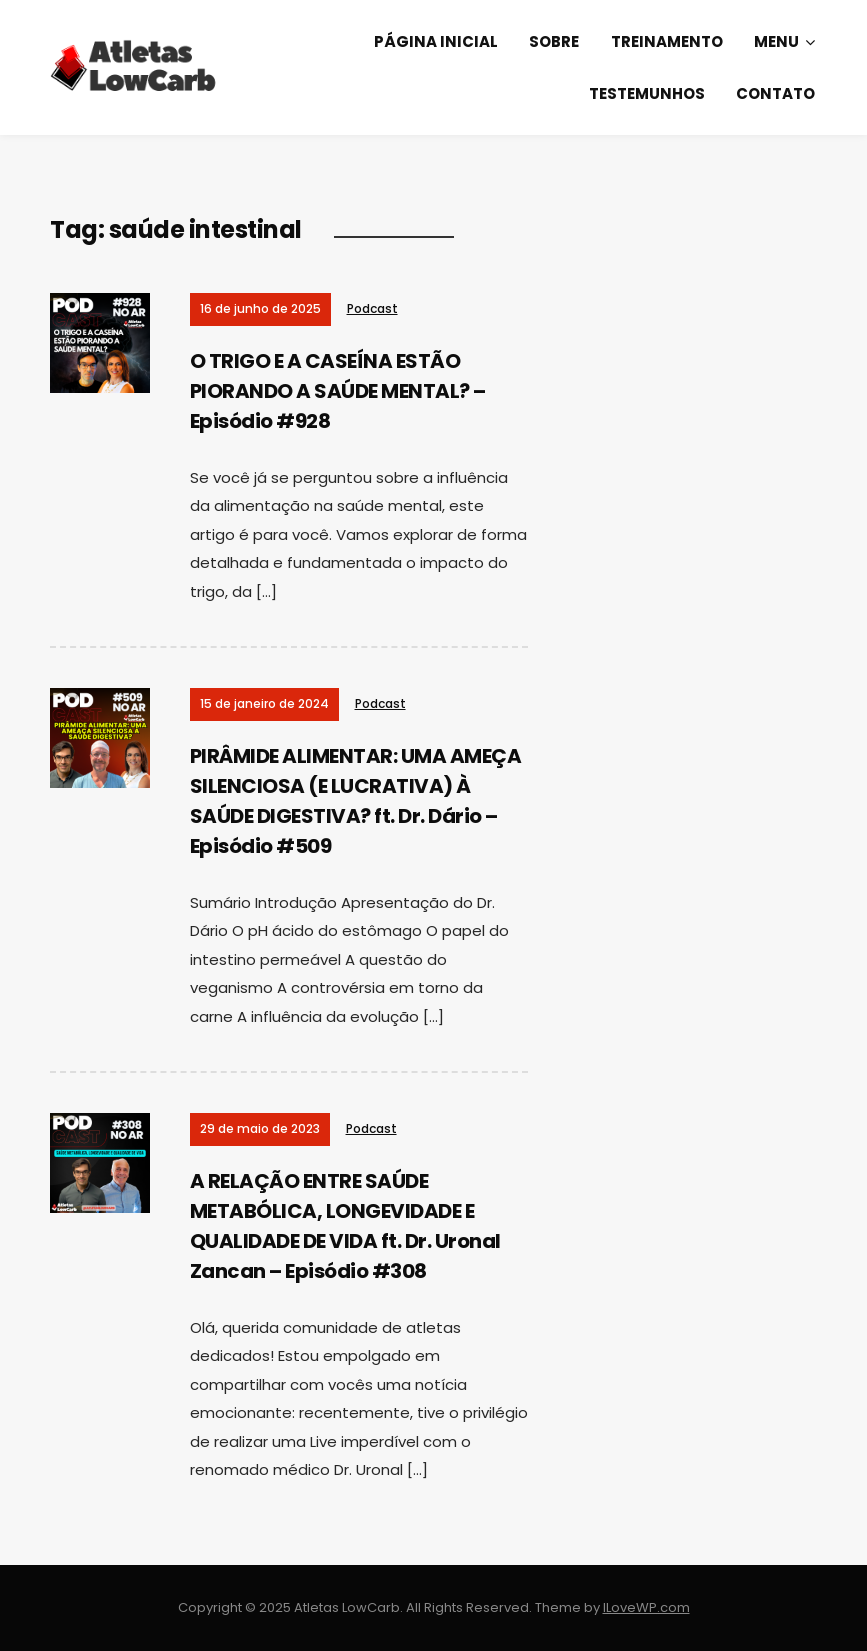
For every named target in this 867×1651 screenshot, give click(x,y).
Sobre (554, 41)
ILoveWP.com (646, 1607)
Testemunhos (647, 93)
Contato (775, 93)
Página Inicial (436, 41)
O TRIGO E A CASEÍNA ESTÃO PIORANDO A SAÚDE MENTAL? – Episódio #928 (338, 391)
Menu (776, 41)
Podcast (372, 308)
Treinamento (667, 41)
